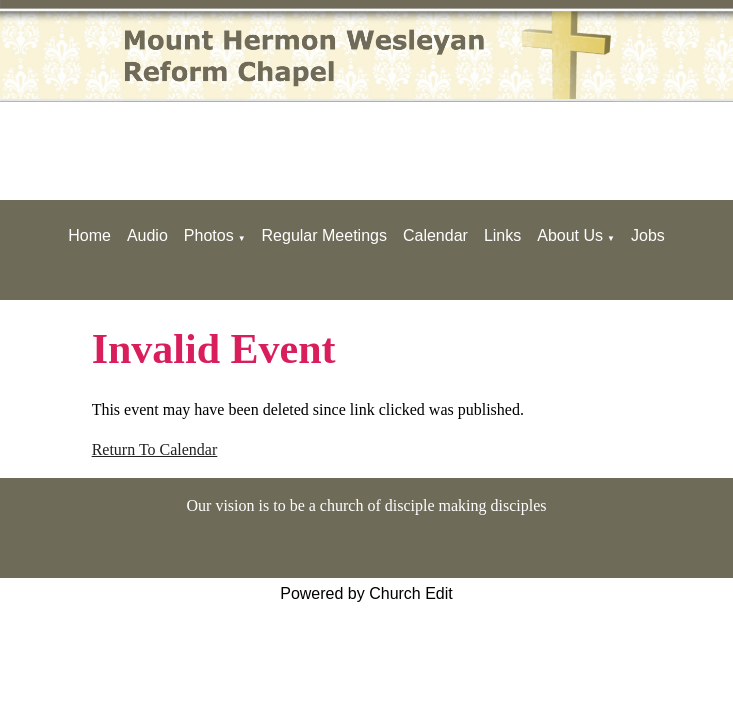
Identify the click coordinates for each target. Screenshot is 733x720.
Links (502, 235)
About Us (570, 235)
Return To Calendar (155, 449)
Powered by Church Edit (366, 593)
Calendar (435, 235)
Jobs (648, 235)
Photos (209, 235)
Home (89, 235)
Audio (147, 235)
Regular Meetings (324, 235)
